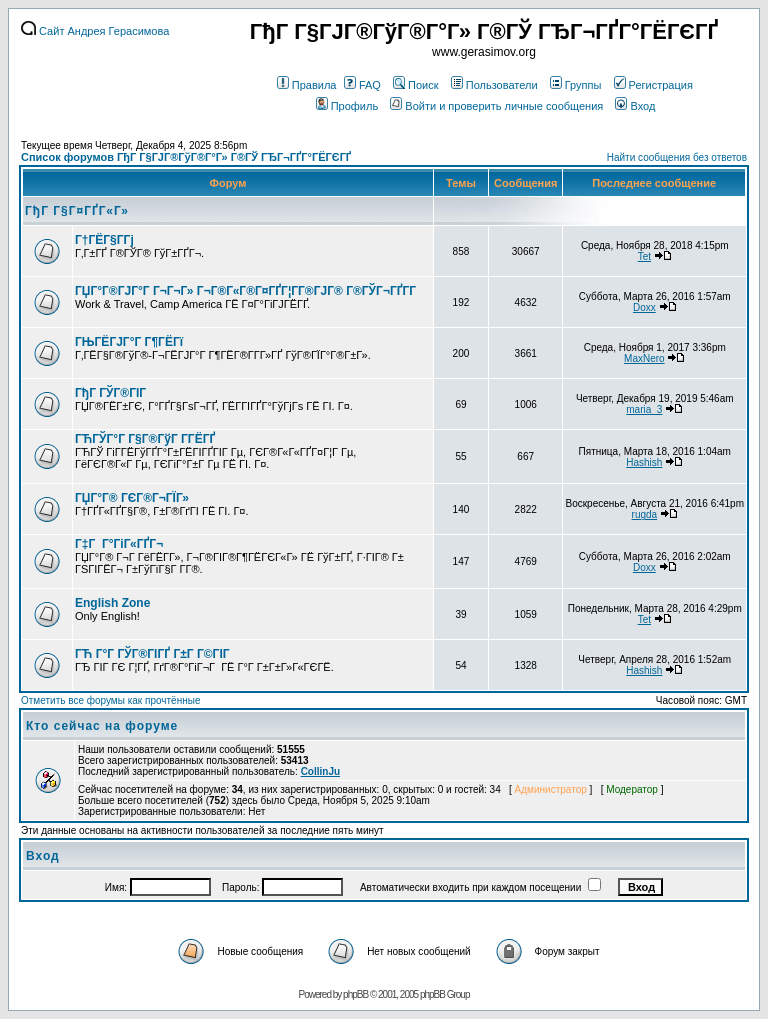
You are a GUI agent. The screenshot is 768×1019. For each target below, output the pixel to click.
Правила (307, 85)
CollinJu (320, 771)
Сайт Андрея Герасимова (95, 31)
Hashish (644, 462)
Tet (644, 256)
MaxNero (644, 358)
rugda (645, 514)
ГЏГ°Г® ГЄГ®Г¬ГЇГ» (132, 498)
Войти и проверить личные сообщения (496, 106)
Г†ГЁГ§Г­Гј (104, 240)
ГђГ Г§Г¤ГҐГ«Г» (77, 211)
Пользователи (494, 85)
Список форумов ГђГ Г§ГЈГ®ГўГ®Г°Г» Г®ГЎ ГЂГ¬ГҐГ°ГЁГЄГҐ (186, 157)
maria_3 (644, 409)
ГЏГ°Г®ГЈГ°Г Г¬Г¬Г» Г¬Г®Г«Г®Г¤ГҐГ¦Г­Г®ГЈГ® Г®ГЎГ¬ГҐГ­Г (247, 291)
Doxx (644, 307)
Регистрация (653, 85)
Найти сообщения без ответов (677, 157)
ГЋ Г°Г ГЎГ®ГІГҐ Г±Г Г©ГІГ (154, 654)
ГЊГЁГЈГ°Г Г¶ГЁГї (129, 342)
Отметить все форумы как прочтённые (110, 700)
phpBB (355, 994)
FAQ (362, 85)
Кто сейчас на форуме (102, 726)
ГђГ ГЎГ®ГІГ (112, 393)
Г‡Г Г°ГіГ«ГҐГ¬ (119, 544)
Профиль (347, 106)
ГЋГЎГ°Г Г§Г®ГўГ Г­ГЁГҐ (145, 439)
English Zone (112, 603)
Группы (576, 85)
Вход (635, 106)
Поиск (415, 85)
